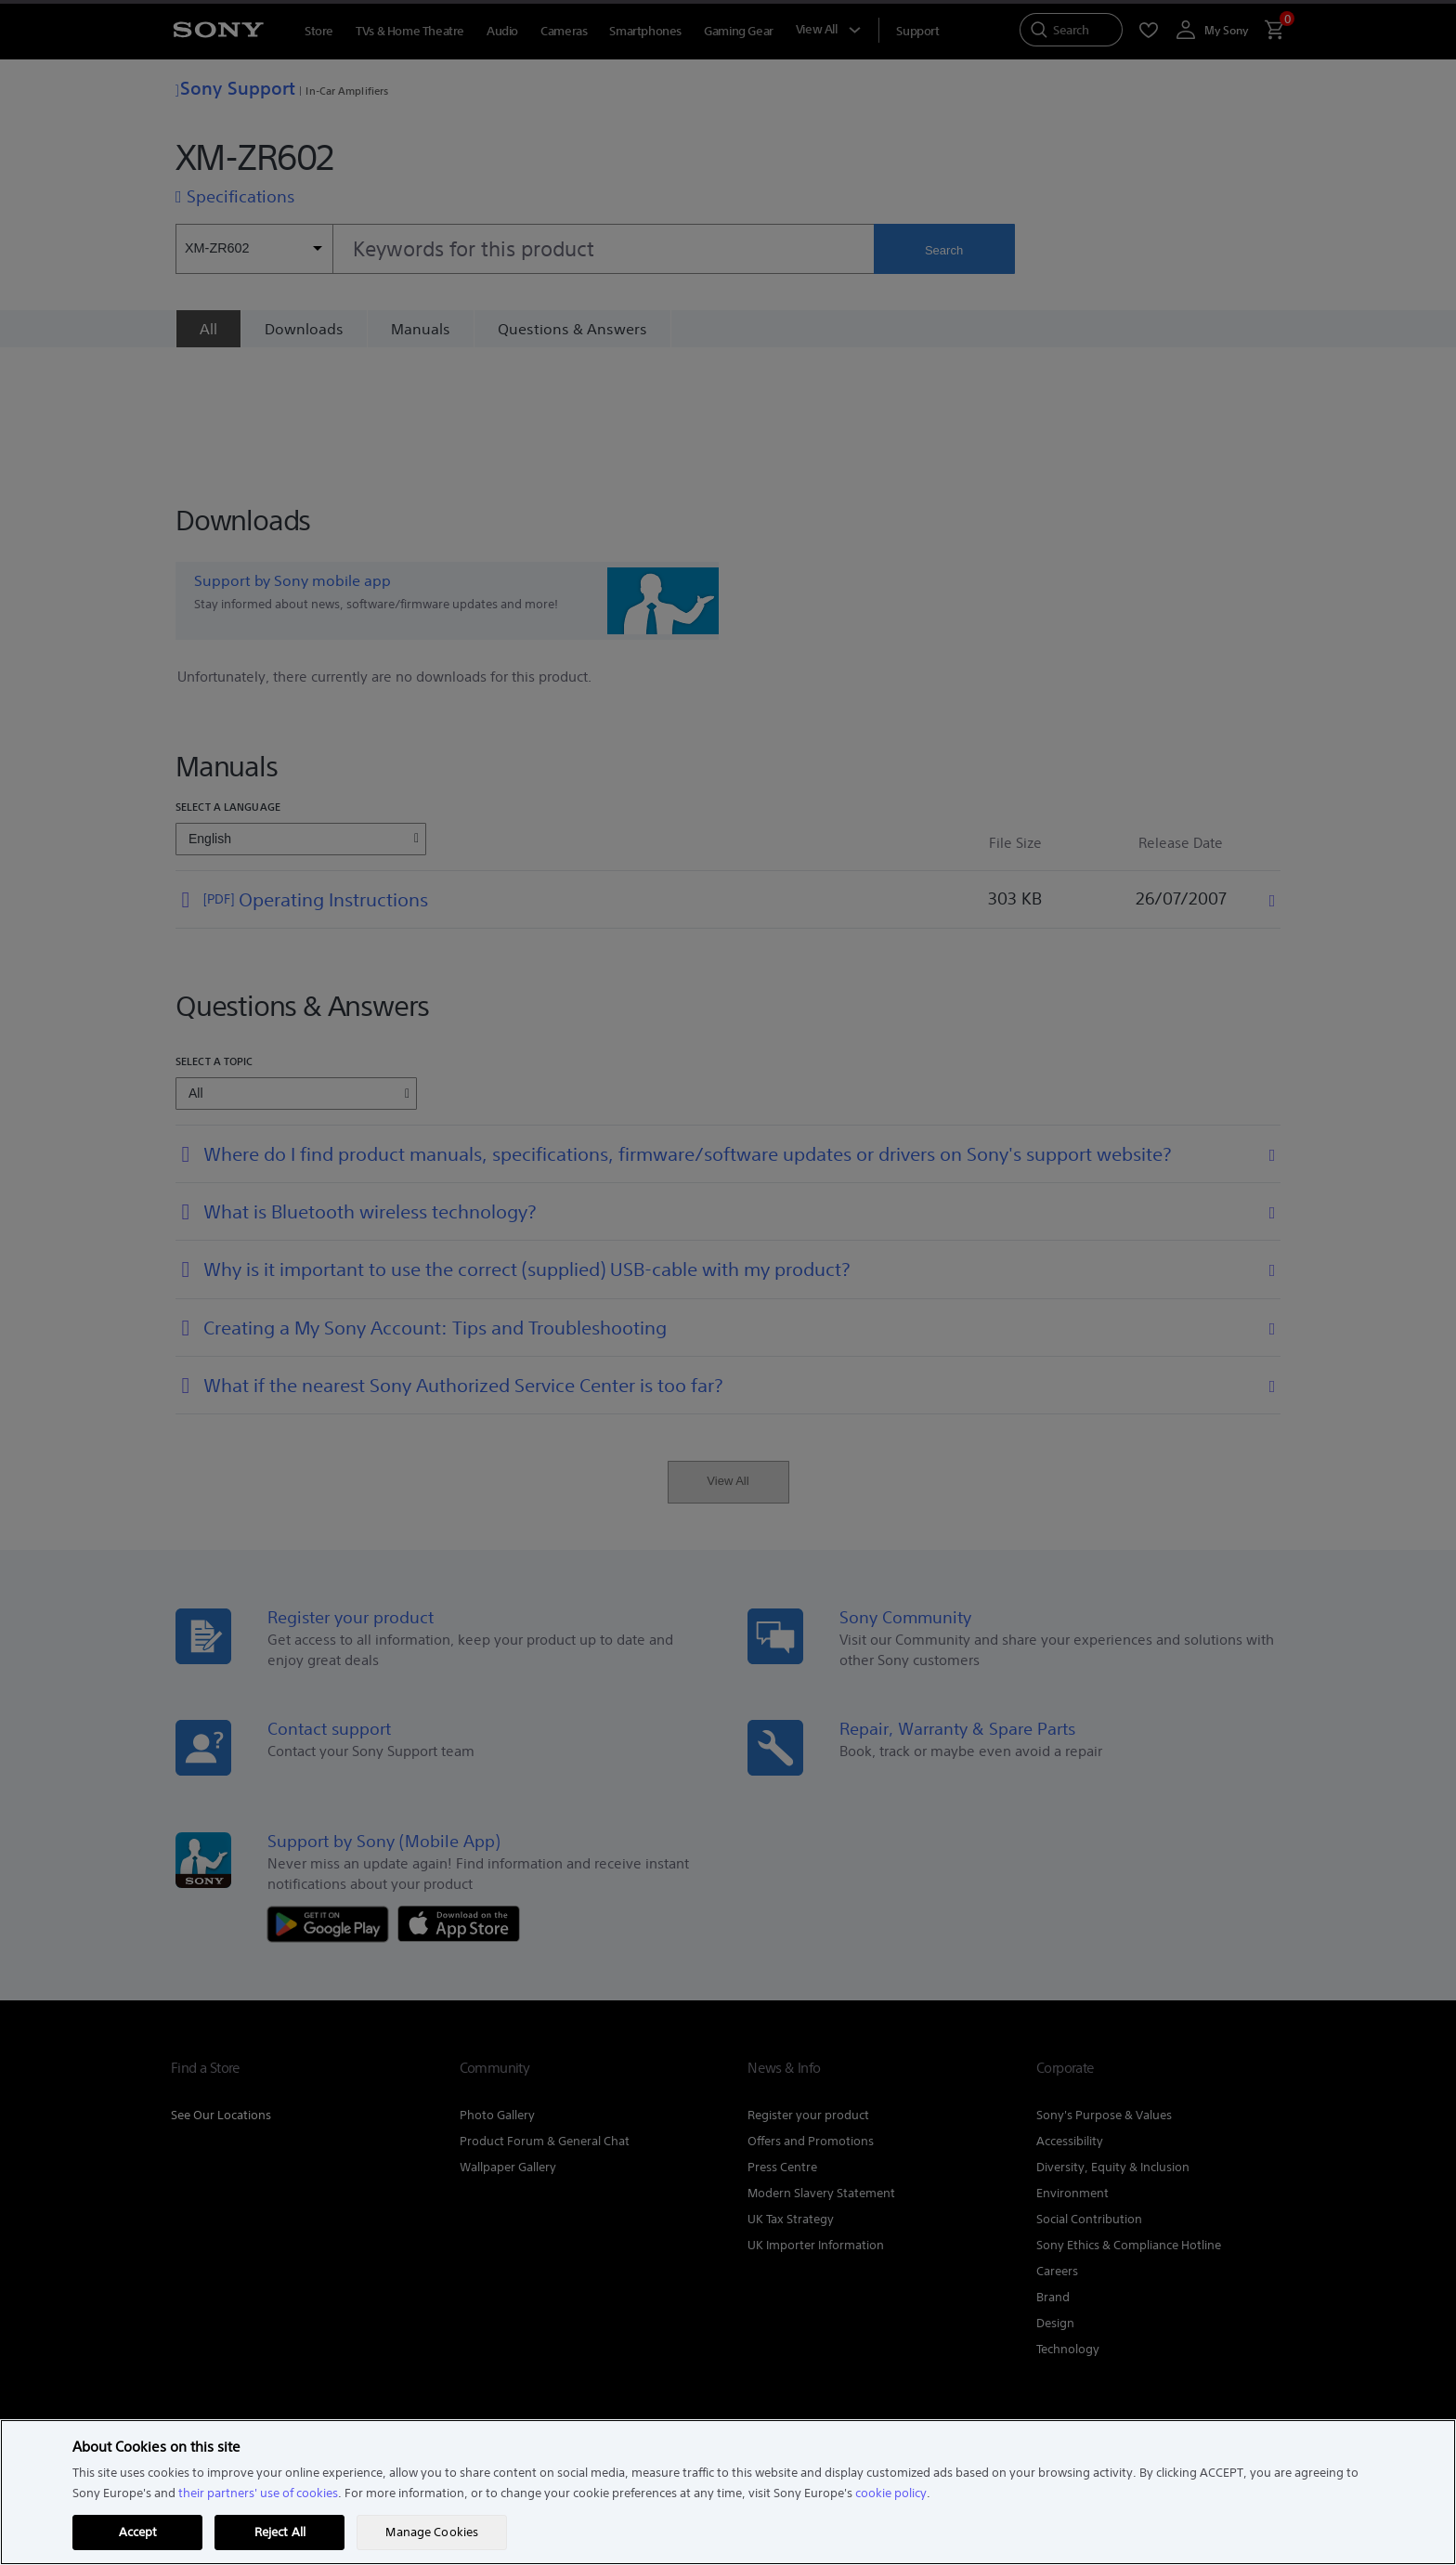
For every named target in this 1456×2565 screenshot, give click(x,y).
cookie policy (891, 2493)
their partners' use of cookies (258, 2493)
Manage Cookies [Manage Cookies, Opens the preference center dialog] (431, 2532)
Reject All (280, 2532)
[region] (728, 2492)
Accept (138, 2532)
